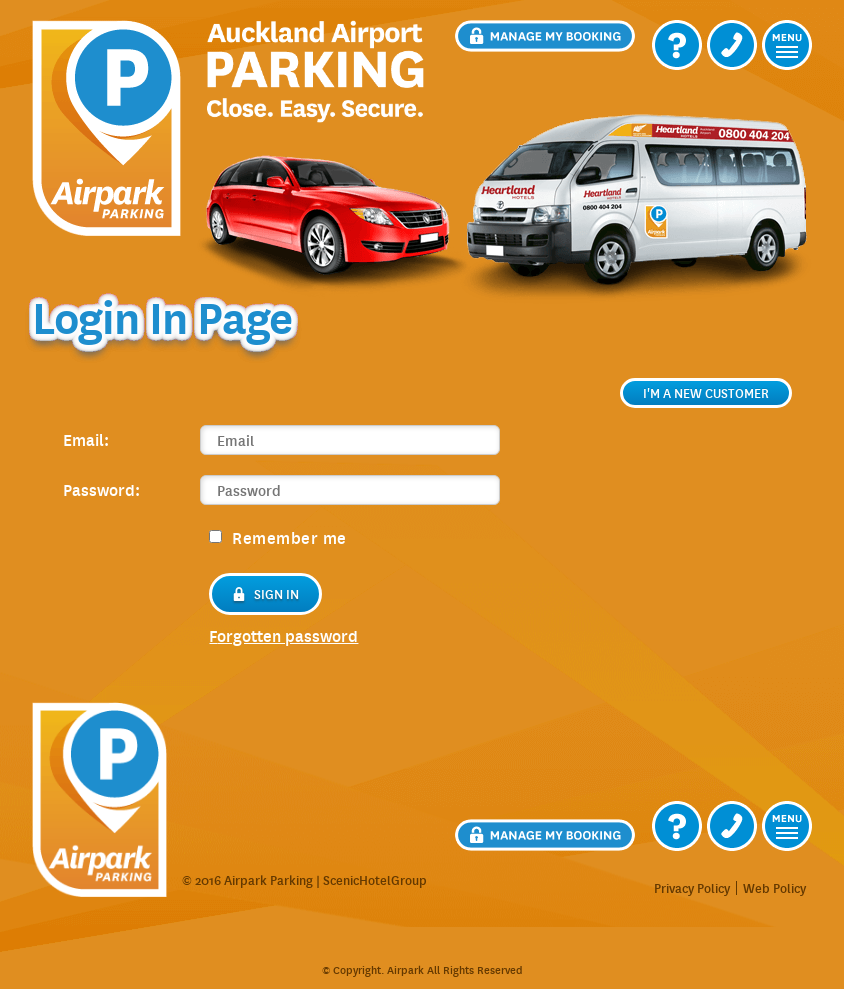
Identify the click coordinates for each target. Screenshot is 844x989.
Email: (86, 439)
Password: (101, 489)
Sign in (265, 594)
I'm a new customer (706, 393)
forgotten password (283, 636)
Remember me (278, 537)
